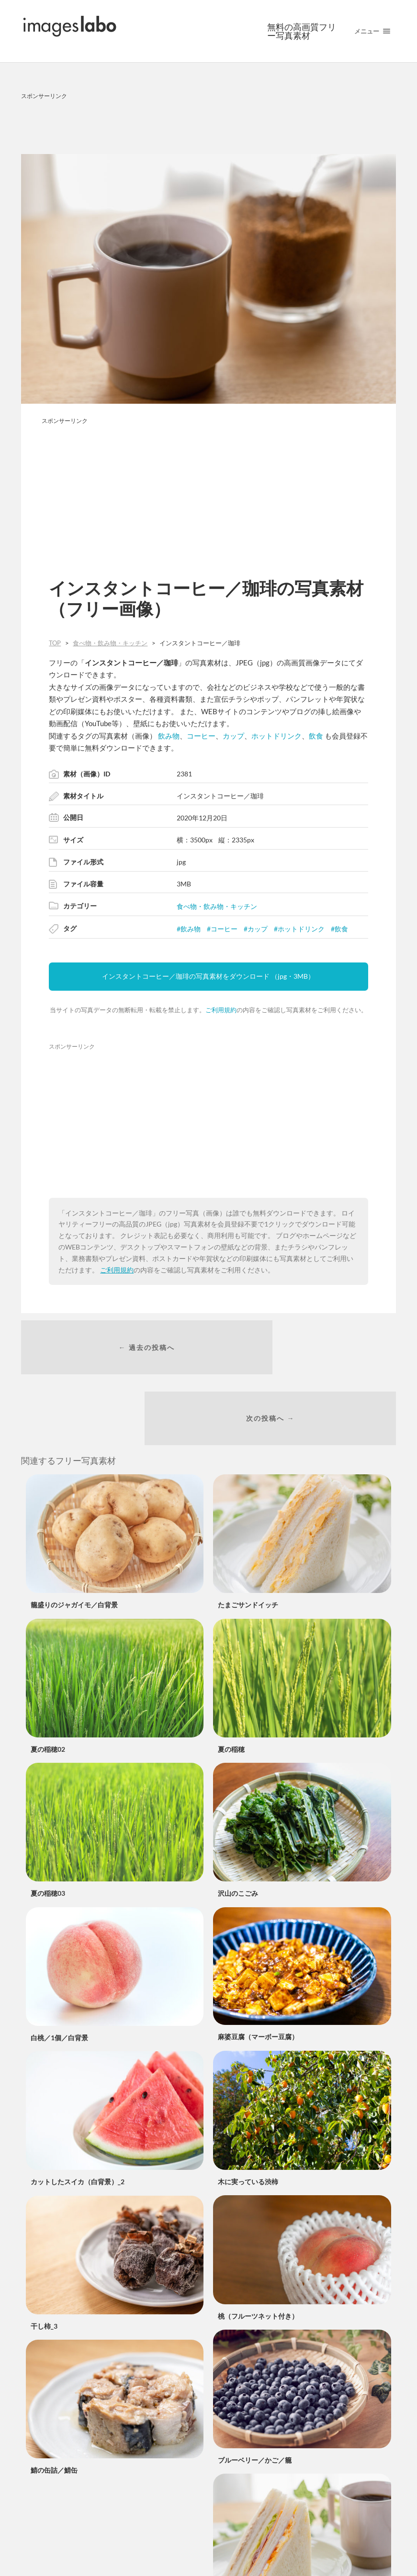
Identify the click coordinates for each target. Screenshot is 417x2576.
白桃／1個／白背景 (59, 1978)
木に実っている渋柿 (248, 2122)
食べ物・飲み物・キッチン (217, 906)
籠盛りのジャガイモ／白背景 (74, 1545)
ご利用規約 (221, 1010)
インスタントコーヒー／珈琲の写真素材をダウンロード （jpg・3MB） (208, 976)
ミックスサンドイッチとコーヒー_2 (271, 2546)
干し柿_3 (44, 2266)
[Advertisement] (208, 125)
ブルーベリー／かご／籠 (255, 2401)
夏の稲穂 (231, 1690)
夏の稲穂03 (48, 1834)
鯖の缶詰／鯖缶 (54, 2411)
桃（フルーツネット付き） (258, 2256)
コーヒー (201, 735)
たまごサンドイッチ (248, 1545)
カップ (233, 735)
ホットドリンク (276, 735)
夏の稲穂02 (48, 1690)
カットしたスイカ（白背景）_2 (77, 2122)
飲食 (316, 735)
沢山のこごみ (238, 1834)
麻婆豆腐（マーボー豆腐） (258, 1977)
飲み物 (169, 735)
